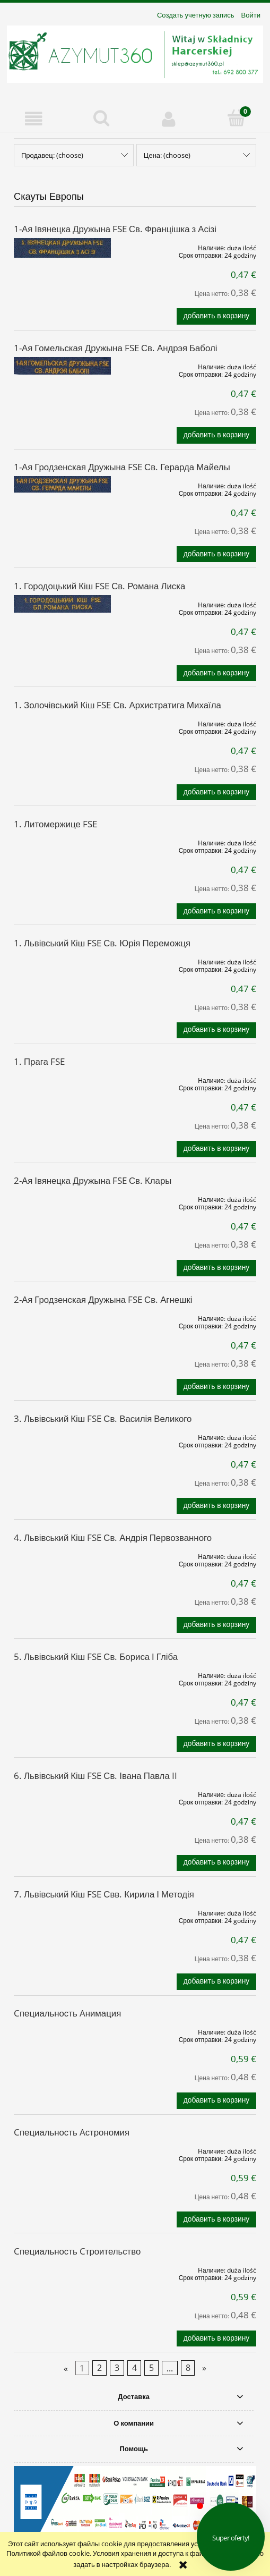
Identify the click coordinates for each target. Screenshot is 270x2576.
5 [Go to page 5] (151, 2368)
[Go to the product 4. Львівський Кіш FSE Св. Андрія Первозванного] (62, 1555)
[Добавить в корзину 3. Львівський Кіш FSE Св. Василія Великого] (216, 1506)
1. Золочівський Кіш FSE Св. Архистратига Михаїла (117, 705)
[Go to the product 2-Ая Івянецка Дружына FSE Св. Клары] (62, 1198)
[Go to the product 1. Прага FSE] (62, 1079)
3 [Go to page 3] (117, 2368)
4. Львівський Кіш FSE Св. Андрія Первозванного (113, 1537)
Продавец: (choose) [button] (52, 155)
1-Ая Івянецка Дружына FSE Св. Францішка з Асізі (115, 229)
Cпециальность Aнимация (67, 2013)
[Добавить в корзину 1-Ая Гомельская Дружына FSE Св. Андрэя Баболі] (216, 435)
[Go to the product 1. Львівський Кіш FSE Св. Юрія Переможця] (62, 960)
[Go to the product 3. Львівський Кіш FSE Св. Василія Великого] (62, 1436)
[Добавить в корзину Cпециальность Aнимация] (216, 2100)
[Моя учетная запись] (169, 118)
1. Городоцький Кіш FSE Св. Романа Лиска (99, 586)
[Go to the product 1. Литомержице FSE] (62, 841)
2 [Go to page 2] (99, 2368)
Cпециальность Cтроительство (77, 2251)
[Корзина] (236, 118)
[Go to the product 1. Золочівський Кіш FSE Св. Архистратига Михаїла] (62, 722)
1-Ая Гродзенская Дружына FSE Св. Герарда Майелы (122, 467)
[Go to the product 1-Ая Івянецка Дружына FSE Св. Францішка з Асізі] (62, 248)
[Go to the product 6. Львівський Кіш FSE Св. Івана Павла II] (62, 1793)
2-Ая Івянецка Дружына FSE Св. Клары (92, 1180)
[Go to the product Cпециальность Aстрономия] (62, 2149)
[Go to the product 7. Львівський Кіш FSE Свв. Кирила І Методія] (62, 1911)
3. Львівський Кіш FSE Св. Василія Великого (102, 1418)
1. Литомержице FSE (55, 824)
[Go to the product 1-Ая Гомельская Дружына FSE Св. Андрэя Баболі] (62, 365)
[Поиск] (101, 118)
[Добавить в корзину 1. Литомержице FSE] (216, 911)
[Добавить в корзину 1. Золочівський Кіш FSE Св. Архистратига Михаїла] (216, 792)
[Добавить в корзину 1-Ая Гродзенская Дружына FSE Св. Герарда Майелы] (216, 554)
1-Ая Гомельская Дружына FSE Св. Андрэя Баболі (115, 348)
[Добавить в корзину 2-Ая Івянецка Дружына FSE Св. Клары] (216, 1268)
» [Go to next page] (204, 2368)
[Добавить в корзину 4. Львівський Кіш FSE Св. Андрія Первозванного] (216, 1625)
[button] (33, 118)
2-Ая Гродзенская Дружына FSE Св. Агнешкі (103, 1299)
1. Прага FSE (39, 1061)
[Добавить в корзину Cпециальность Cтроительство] (216, 2338)
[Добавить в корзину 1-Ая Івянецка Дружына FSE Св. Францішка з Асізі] (216, 316)
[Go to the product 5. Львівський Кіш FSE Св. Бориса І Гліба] (62, 1674)
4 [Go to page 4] (134, 2368)
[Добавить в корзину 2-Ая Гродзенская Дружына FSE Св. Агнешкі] (216, 1387)
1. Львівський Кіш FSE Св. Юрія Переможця (102, 943)
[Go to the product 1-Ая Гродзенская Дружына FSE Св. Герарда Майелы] (62, 484)
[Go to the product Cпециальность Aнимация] (62, 2030)
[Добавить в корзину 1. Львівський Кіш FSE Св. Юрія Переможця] (216, 1030)
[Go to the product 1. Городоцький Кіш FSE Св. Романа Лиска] (62, 604)
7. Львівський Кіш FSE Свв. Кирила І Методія (104, 1894)
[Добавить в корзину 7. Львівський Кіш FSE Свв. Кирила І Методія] (216, 1981)
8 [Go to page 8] (188, 2368)
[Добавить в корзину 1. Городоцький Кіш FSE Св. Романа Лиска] (216, 673)
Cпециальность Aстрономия (71, 2132)
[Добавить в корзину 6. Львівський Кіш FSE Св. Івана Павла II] (216, 1863)
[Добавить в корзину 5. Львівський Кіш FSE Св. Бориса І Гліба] (216, 1744)
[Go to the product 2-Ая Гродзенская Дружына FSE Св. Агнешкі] (62, 1317)
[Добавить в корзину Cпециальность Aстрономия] (216, 2219)
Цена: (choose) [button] (167, 155)
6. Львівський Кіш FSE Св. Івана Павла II (95, 1775)
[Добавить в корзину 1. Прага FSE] (216, 1149)
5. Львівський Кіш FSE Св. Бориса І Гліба (96, 1656)
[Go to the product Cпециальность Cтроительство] (62, 2268)
